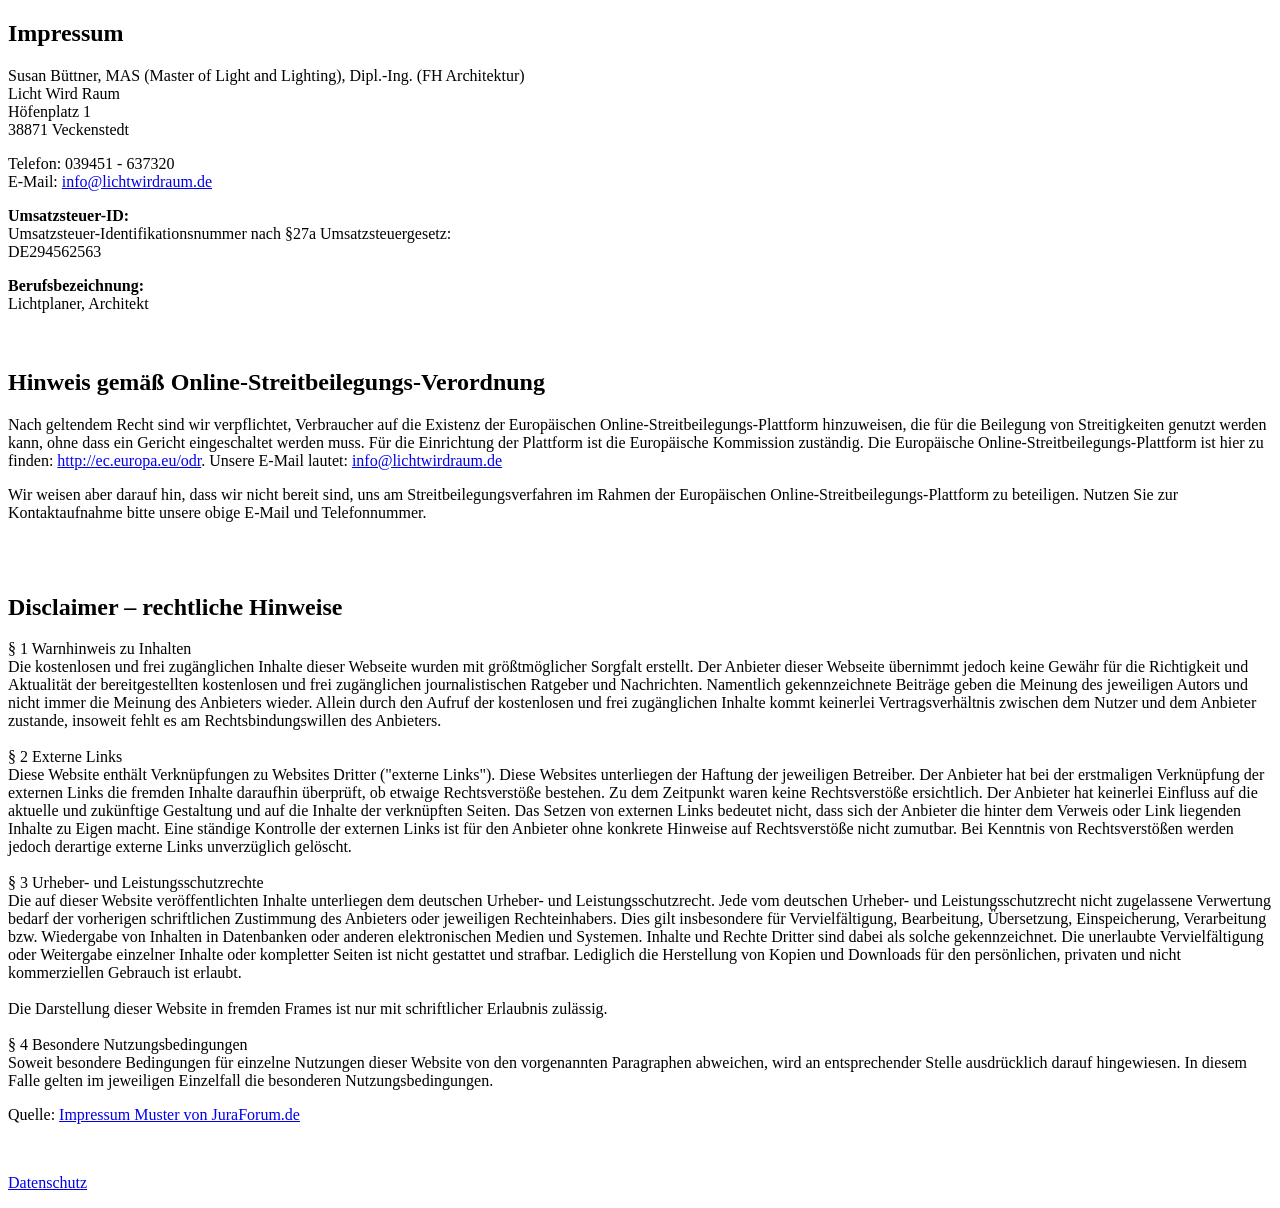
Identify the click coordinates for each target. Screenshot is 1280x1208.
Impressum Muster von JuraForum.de (179, 1114)
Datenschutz (47, 1182)
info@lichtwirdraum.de (137, 181)
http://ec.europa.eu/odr (129, 460)
